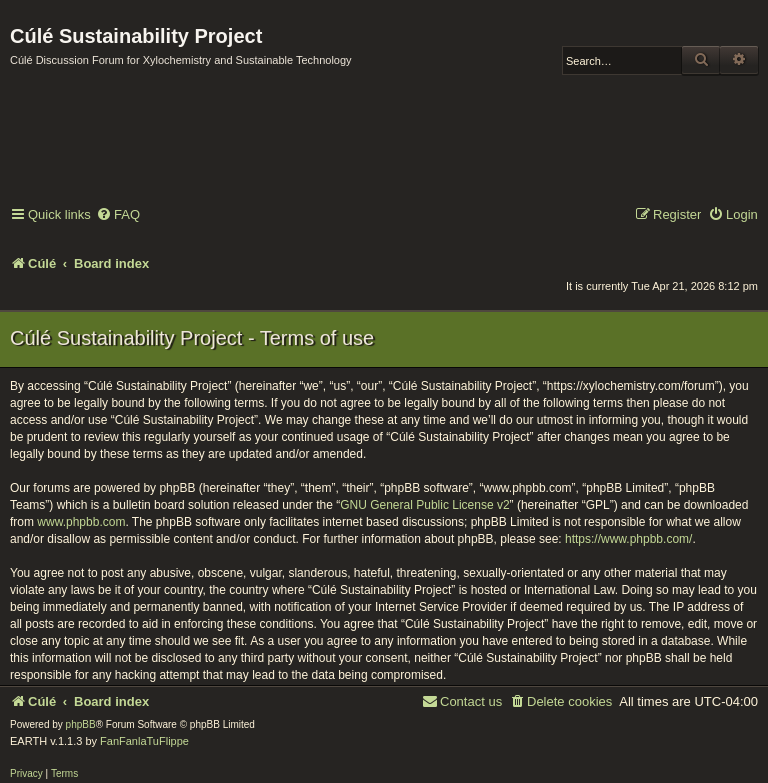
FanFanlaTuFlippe (144, 741)
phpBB (81, 724)
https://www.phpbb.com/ (628, 539)
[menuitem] (118, 215)
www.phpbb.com (81, 522)
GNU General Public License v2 (424, 505)
